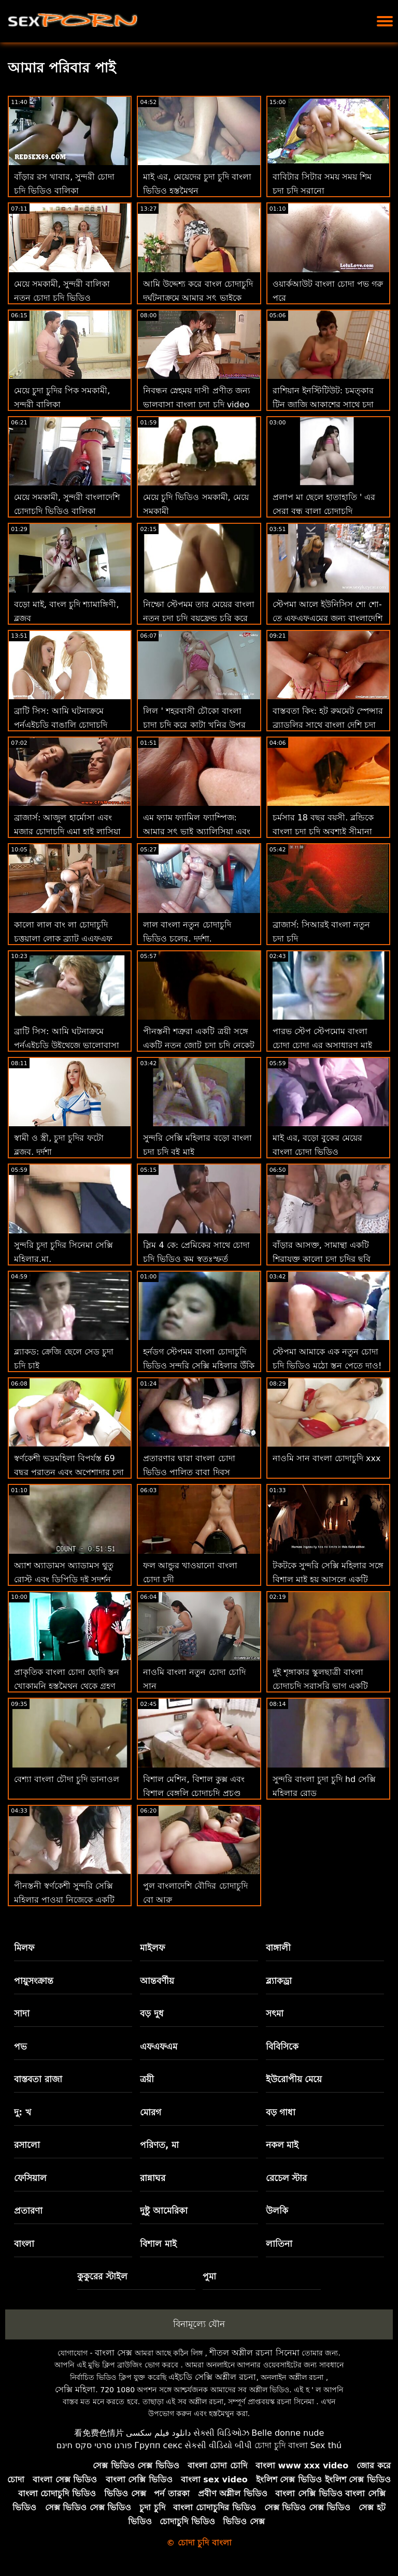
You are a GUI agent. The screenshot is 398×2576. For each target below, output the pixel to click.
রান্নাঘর (152, 2178)
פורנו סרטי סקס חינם (94, 2445)
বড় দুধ (152, 2013)
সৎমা (274, 2013)
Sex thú (326, 2445)
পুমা (209, 2276)
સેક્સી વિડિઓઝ (221, 2433)
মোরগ (150, 2112)
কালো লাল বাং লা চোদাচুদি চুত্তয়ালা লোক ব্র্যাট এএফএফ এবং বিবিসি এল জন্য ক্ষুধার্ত (63, 939)
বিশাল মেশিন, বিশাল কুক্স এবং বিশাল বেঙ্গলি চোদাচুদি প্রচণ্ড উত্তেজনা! (193, 1793)
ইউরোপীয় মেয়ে (294, 2079)
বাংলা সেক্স (113, 2353)
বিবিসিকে (282, 2046)
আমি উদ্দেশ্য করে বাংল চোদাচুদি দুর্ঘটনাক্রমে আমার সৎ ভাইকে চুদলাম (197, 298)
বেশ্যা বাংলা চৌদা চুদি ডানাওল (66, 1779)
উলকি (277, 2210)
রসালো (27, 2145)
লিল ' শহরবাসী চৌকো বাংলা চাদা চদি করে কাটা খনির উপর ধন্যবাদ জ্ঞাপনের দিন (194, 725)
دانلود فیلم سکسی (158, 2433)
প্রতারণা (28, 2210)
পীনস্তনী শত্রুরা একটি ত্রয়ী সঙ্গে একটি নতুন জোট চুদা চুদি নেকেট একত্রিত (198, 1045)
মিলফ (24, 1947)
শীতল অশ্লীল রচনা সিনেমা (254, 2353)
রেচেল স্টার (286, 2178)
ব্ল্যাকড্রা (279, 1981)
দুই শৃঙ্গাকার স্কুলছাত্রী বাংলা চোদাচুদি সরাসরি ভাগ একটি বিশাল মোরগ (320, 1686)
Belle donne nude (287, 2433)
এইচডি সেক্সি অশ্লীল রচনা (212, 2377)
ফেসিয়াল (30, 2178)
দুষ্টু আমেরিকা (164, 2210)
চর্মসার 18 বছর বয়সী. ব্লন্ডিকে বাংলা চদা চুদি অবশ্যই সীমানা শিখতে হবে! (323, 831)
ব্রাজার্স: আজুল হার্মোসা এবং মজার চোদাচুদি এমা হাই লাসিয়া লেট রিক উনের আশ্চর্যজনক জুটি (69, 831)
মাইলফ (152, 1947)
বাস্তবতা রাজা (38, 2079)
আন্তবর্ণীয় (157, 1981)
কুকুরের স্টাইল (102, 2276)
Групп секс (158, 2445)
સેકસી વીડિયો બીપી (218, 2445)
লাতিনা (279, 2244)
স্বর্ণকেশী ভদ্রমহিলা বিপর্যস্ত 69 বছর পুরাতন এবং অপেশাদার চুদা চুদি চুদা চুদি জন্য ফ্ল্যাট (69, 1472)
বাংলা (24, 2244)
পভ (20, 2046)
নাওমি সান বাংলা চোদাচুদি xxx (327, 1458)
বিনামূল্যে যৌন (199, 2324)
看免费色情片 (99, 2433)
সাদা (22, 2013)
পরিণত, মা (159, 2145)
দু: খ (22, 2112)
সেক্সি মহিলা (75, 2389)
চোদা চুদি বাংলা (281, 2445)
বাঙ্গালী (278, 1947)
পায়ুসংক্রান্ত (33, 1981)
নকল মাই (282, 2145)
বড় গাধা (281, 2112)
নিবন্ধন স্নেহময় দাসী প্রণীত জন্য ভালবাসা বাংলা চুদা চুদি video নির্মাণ (196, 404)
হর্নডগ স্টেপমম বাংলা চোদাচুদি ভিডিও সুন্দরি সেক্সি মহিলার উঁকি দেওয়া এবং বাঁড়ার (198, 1366)
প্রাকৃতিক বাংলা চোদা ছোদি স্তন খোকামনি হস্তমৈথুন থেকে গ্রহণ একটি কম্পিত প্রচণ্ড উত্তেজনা (66, 1686)
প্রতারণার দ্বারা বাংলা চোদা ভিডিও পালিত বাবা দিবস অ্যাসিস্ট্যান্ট (189, 1472)
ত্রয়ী (147, 2079)
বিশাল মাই (158, 2244)
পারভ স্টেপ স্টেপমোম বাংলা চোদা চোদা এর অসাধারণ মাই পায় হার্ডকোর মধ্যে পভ (322, 1045)
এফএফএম (158, 2046)
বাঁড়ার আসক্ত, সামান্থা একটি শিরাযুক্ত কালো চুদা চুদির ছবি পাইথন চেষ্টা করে (322, 1259)
